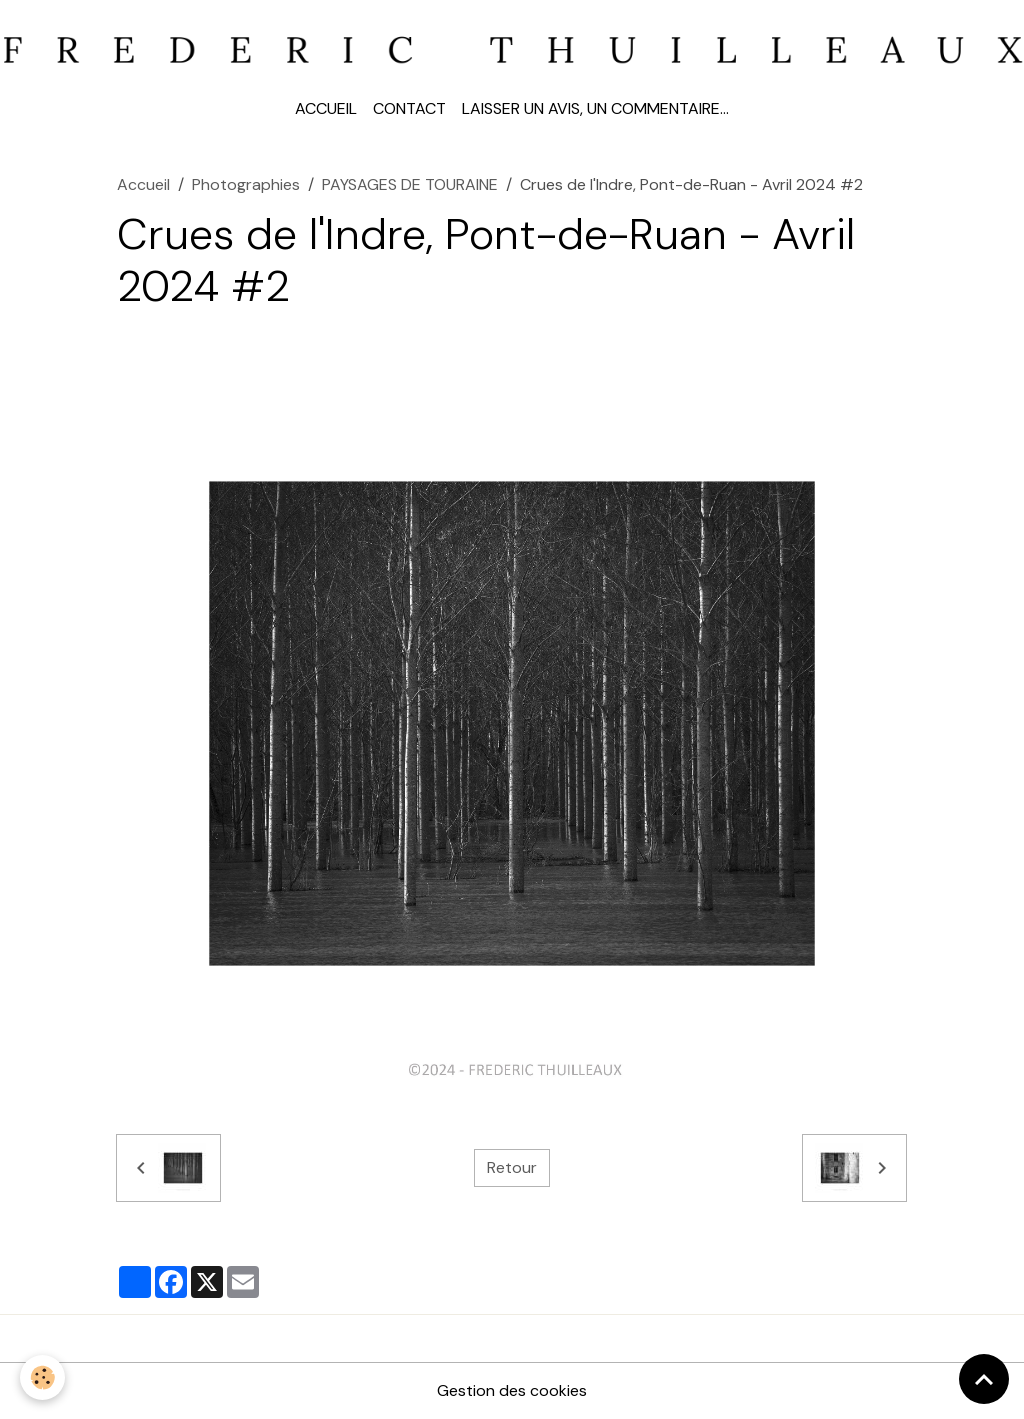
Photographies (246, 184)
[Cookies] (42, 1377)
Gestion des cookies (512, 1390)
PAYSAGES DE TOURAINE (410, 184)
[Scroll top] (984, 1379)
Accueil (326, 108)
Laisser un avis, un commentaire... (595, 108)
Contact (409, 108)
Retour (512, 1167)
